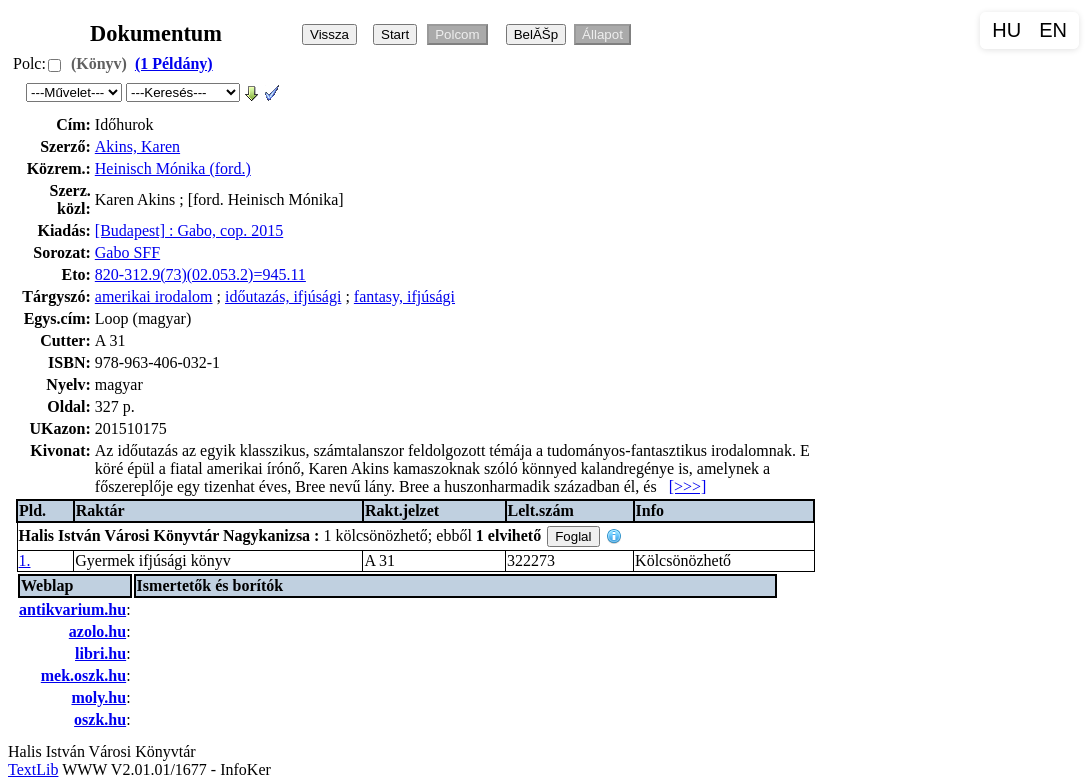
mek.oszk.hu (83, 675)
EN (1053, 30)
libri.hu (100, 653)
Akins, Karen (137, 146)
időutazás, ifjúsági (283, 296)
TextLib (33, 769)
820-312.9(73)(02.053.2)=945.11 (200, 274)
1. (25, 560)
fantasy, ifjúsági (404, 296)
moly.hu (98, 697)
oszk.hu (100, 719)
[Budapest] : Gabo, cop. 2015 (189, 230)
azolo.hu (97, 631)
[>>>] (688, 486)
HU (1006, 30)
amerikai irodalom (154, 296)
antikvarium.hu (72, 609)
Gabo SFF (127, 252)
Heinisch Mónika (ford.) (173, 168)
